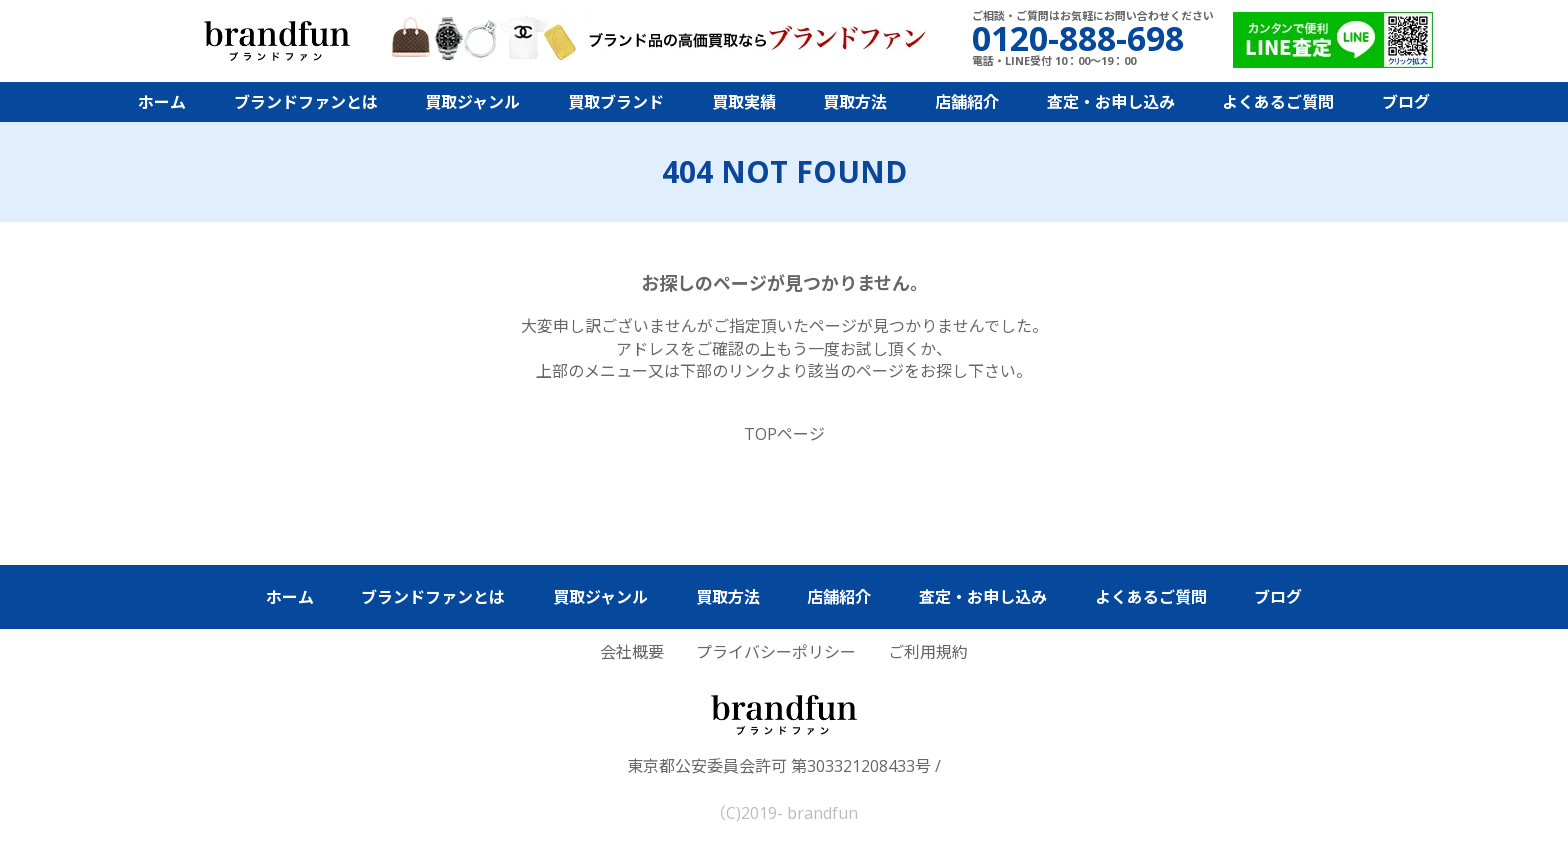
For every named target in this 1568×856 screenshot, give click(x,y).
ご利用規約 (928, 652)
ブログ (1406, 102)
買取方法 (855, 102)
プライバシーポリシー (776, 652)
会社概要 (632, 652)
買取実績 (744, 102)
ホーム (162, 102)
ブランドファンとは (306, 102)
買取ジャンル (472, 102)
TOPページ (784, 434)
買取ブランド (616, 102)
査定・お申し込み (1111, 102)
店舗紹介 (967, 102)
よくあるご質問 (1278, 102)
